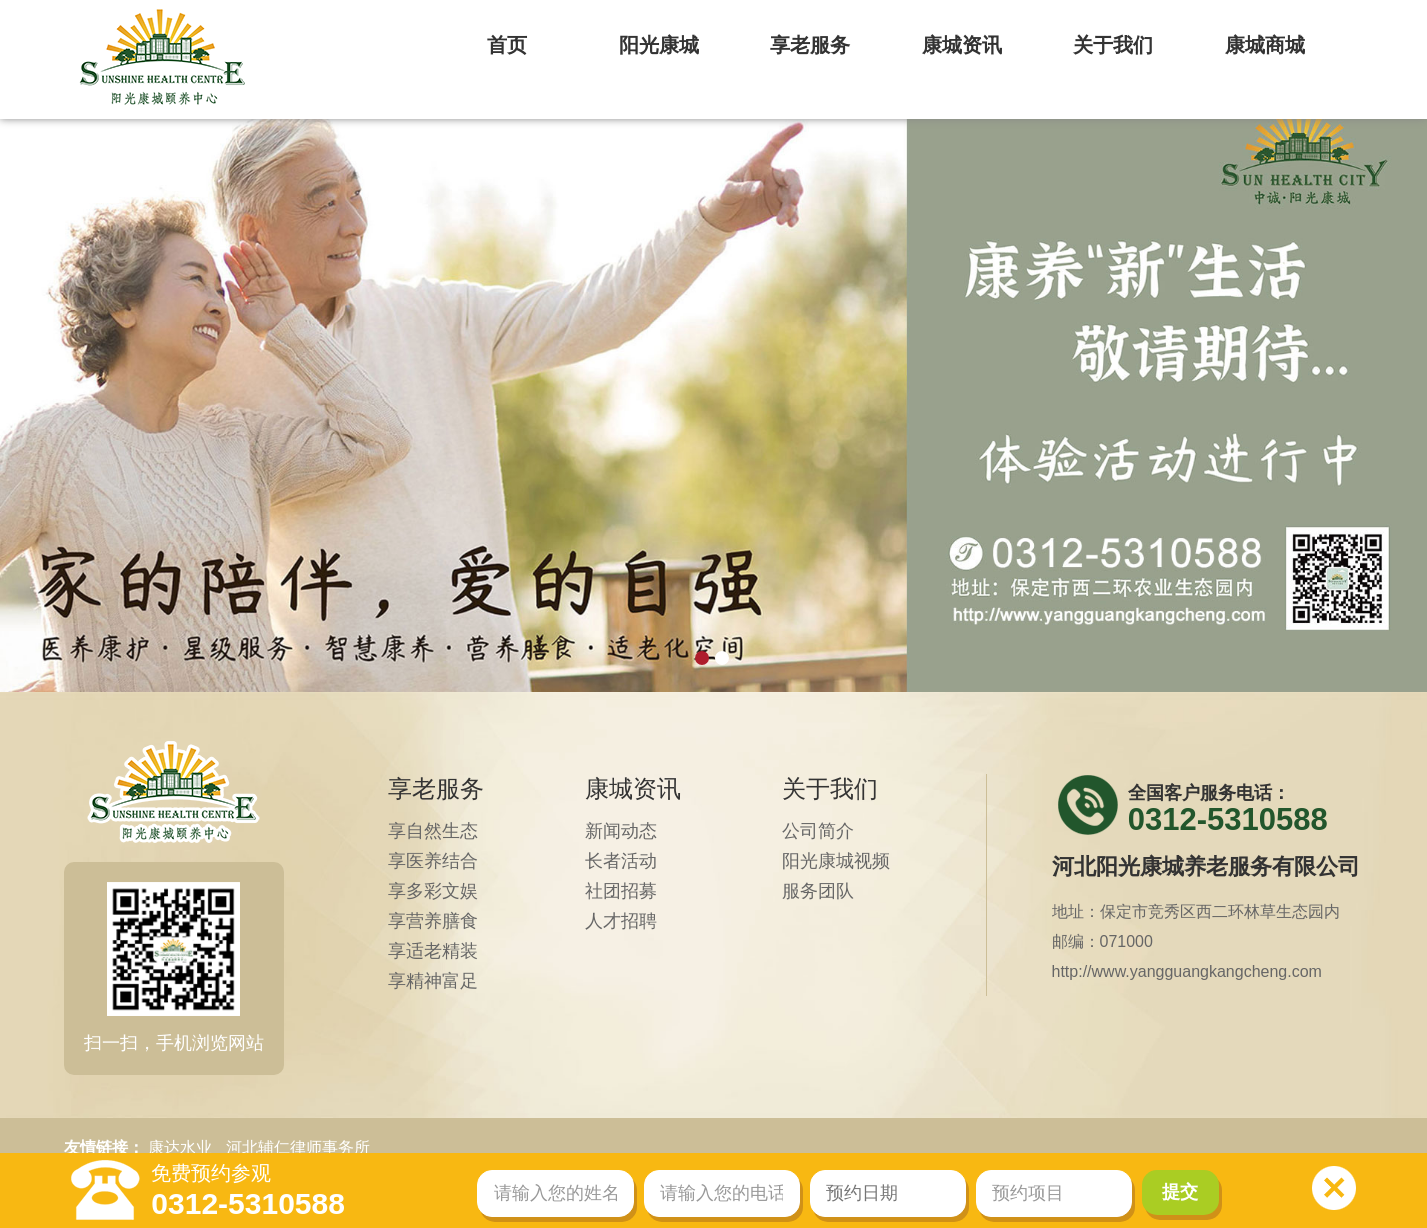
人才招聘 (621, 921)
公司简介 (818, 831)
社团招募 (621, 891)
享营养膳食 (433, 921)
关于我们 (830, 788)
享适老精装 (433, 951)
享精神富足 (433, 981)
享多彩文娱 (433, 891)
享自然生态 (433, 831)
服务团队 (818, 891)
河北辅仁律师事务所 (298, 1147)
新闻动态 (621, 831)
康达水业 (180, 1147)
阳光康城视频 (836, 861)
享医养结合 (433, 861)
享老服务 (436, 788)
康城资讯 (633, 788)
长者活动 (621, 861)
